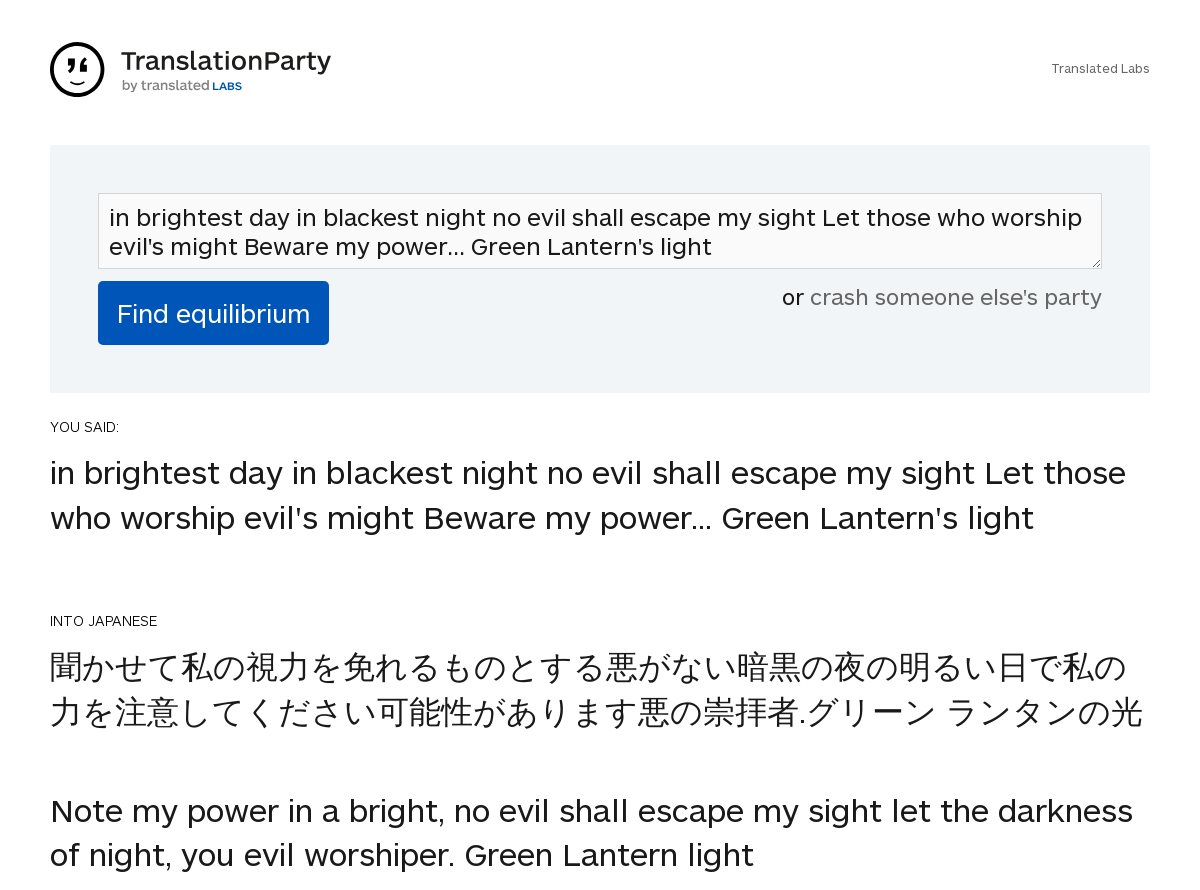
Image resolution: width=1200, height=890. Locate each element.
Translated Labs (1100, 68)
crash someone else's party (956, 296)
